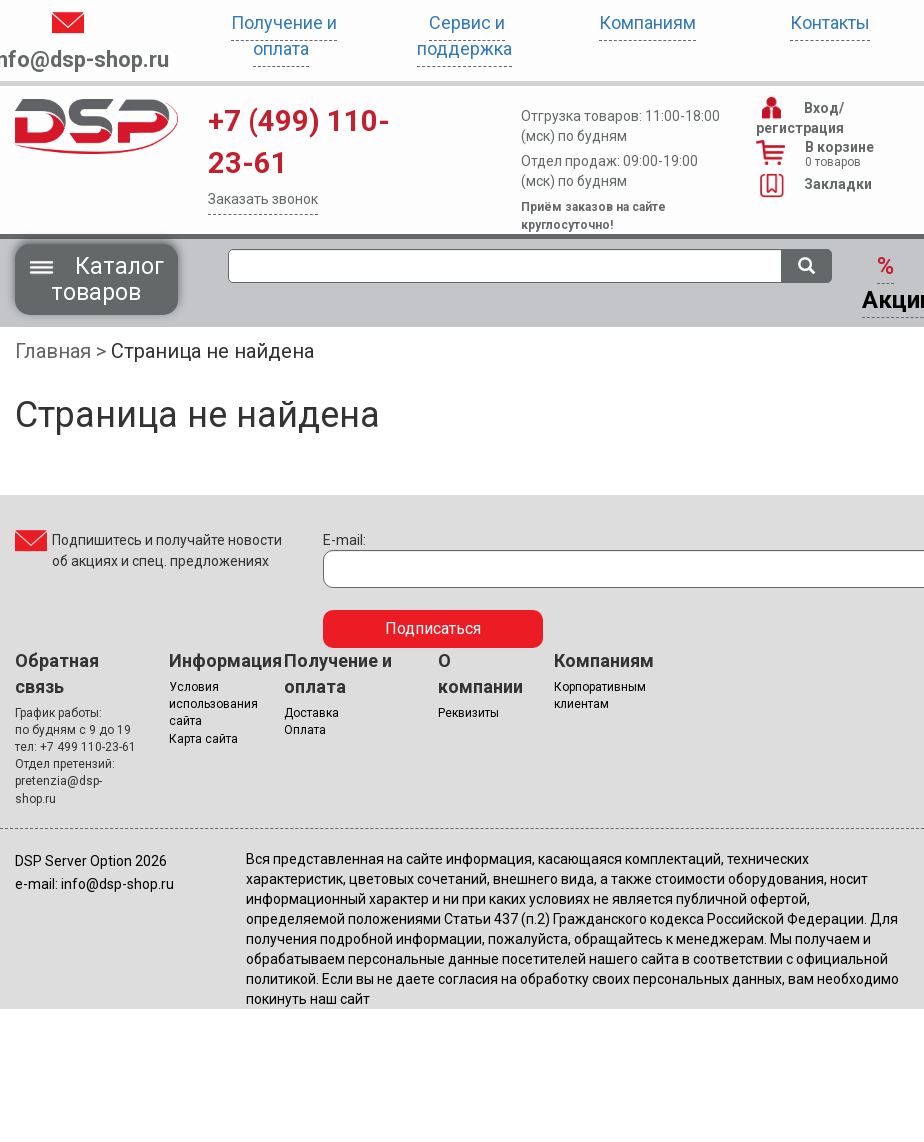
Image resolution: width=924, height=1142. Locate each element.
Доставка (311, 713)
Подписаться (433, 628)
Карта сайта (203, 739)
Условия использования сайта (213, 704)
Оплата (305, 730)
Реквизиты (468, 713)
